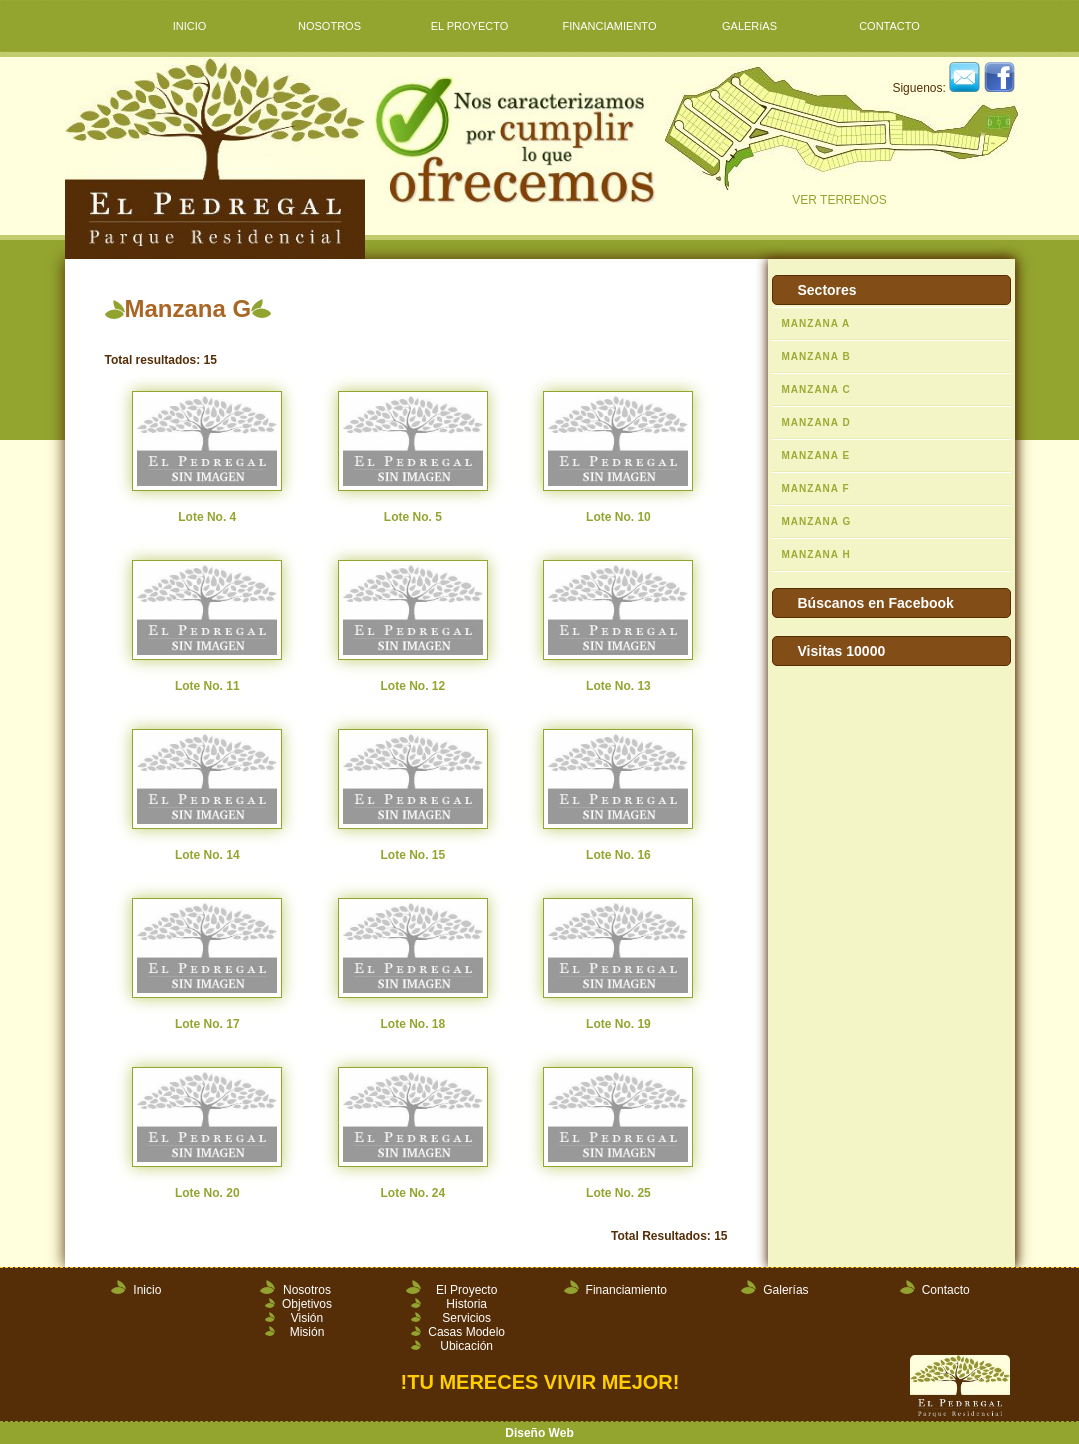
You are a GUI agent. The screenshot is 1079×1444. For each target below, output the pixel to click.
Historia (466, 1304)
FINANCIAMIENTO (610, 26)
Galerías (785, 1290)
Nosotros (307, 1290)
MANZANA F (816, 488)
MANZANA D (816, 422)
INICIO (190, 26)
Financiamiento (626, 1290)
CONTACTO (889, 26)
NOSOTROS (329, 26)
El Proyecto (466, 1290)
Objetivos (307, 1304)
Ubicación (466, 1346)
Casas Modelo (466, 1332)
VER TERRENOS (840, 137)
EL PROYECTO (470, 26)
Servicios (466, 1318)
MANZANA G (817, 521)
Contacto (946, 1290)
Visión (307, 1318)
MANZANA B (816, 356)
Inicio (147, 1290)
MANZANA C (816, 389)
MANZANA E (816, 455)
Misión (307, 1332)
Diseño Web (539, 1433)
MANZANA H (816, 554)
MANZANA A (816, 323)
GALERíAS (749, 26)
